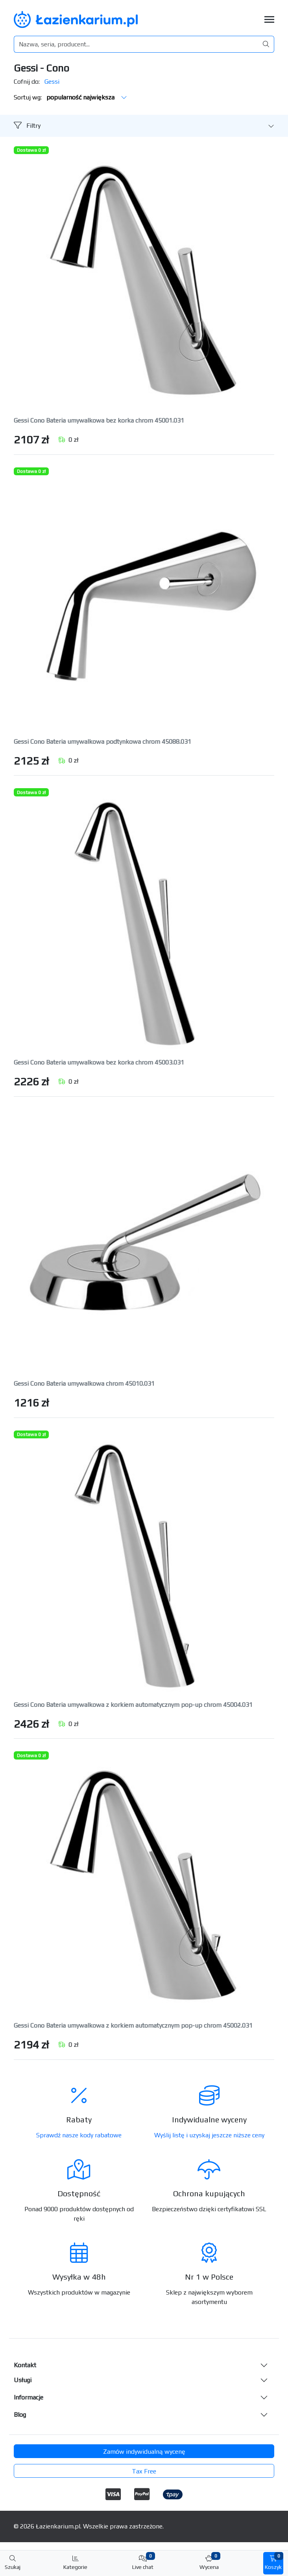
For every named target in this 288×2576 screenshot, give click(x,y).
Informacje (28, 2397)
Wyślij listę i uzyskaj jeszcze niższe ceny (209, 2135)
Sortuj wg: (70, 97)
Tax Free (144, 2471)
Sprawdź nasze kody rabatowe (79, 2135)
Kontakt (25, 2365)
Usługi (22, 2380)
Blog (20, 2414)
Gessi (51, 81)
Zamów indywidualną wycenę (144, 2451)
